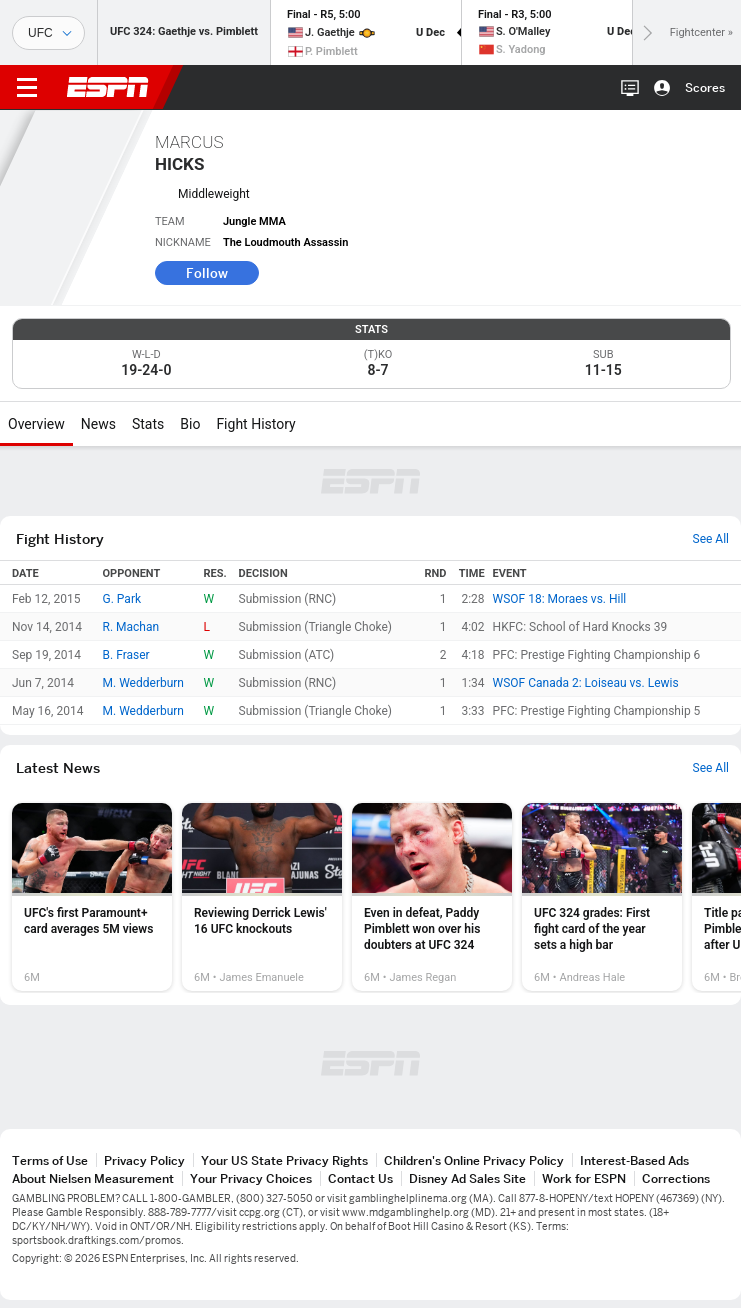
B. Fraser (126, 655)
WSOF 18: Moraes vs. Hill (560, 599)
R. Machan (131, 627)
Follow (207, 273)
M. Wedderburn (143, 683)
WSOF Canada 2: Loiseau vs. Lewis (586, 683)
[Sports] (48, 33)
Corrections (676, 1178)
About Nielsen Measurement (93, 1178)
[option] (92, 897)
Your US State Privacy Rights (284, 1160)
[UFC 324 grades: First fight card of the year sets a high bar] (602, 897)
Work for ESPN (584, 1178)
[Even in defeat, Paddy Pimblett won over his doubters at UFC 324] (432, 897)
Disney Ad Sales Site (467, 1178)
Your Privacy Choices (251, 1178)
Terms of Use (50, 1160)
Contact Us (360, 1178)
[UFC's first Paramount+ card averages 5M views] (92, 897)
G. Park (122, 599)
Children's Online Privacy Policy (474, 1160)
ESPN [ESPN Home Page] (108, 87)
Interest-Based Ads (634, 1160)
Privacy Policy (144, 1160)
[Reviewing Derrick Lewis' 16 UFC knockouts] (262, 897)
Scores (705, 87)
